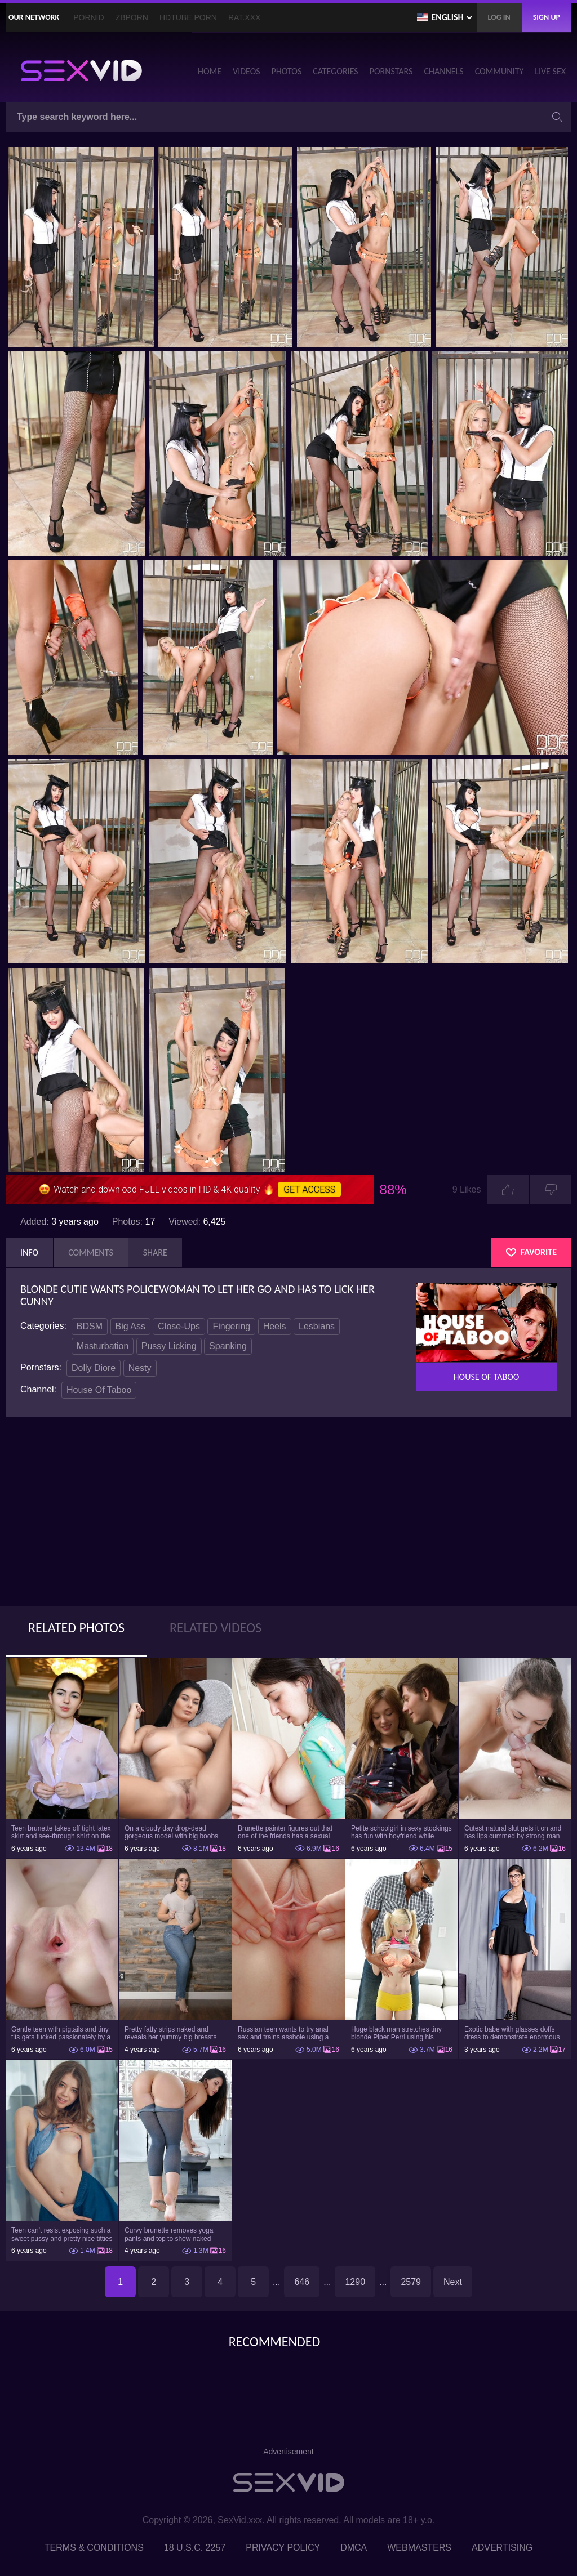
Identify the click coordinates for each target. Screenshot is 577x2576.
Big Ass (130, 1326)
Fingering (231, 1326)
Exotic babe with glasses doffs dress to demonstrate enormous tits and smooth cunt (512, 2033)
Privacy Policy (283, 2547)
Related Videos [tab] (215, 1627)
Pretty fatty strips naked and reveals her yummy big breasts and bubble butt (170, 2033)
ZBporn (132, 17)
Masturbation (103, 1346)
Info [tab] (29, 1252)
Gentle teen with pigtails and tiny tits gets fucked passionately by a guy (60, 2033)
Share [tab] (155, 1252)
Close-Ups (179, 1326)
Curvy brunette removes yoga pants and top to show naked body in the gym (169, 2234)
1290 (355, 2282)
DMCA (353, 2547)
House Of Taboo (98, 1390)
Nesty (140, 1368)
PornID (88, 17)
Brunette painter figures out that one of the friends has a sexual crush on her (285, 1832)
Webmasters (419, 2547)
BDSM (90, 1326)
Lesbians (317, 1326)
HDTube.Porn (188, 17)
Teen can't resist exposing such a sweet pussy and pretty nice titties (61, 2234)
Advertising (502, 2547)
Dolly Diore (94, 1368)
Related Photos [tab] (76, 1627)
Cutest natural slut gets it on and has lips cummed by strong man (512, 1832)
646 (301, 2282)
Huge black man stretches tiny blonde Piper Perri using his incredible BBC (396, 2033)
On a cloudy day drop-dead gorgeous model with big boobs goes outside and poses (171, 1832)
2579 (411, 2282)
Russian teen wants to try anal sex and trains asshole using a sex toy (283, 2033)
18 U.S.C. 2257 (194, 2547)
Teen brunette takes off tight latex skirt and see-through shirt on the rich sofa (61, 1832)
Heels (274, 1326)
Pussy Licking (169, 1346)
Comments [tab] (90, 1252)
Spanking (228, 1346)
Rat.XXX (244, 17)
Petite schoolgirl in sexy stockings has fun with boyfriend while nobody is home (401, 1832)
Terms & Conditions (94, 2547)
